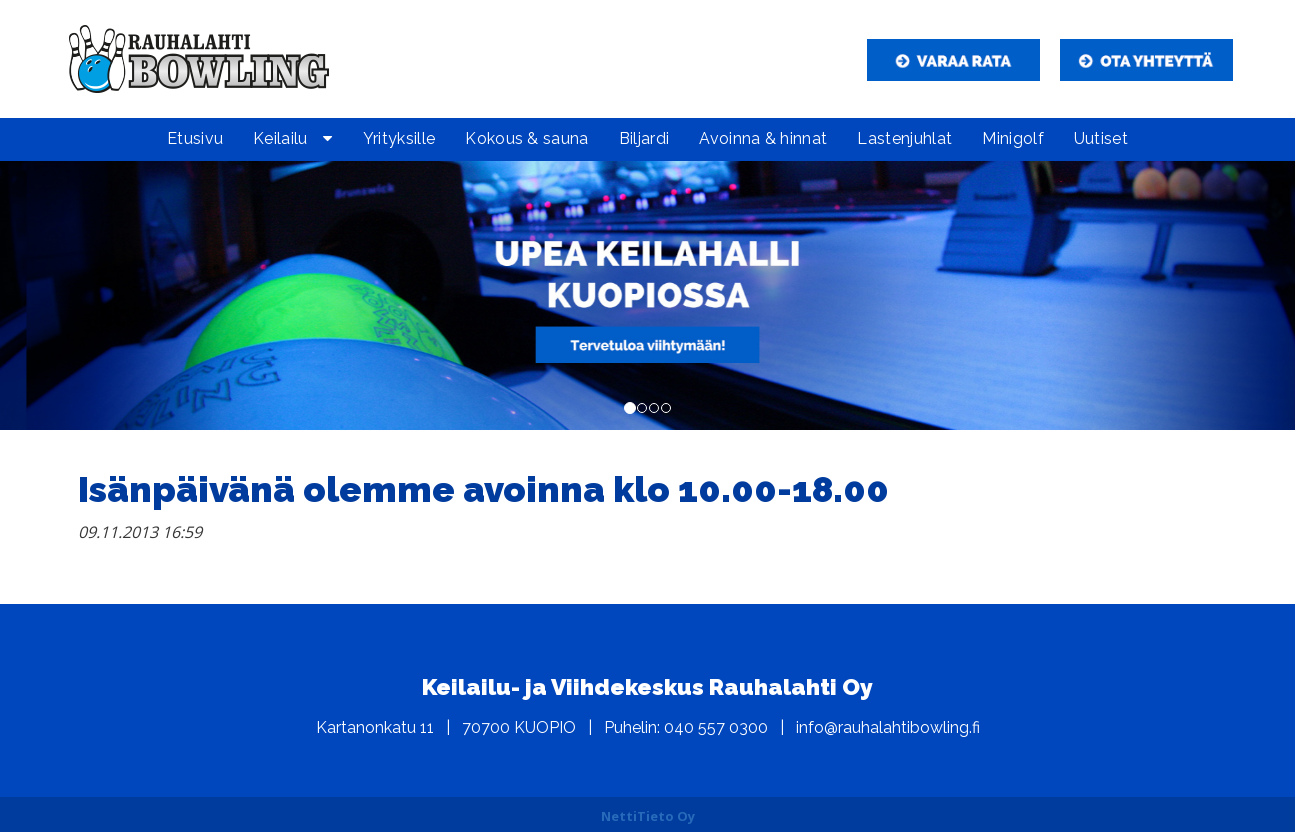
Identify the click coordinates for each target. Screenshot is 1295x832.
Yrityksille (399, 138)
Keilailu (280, 138)
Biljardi (644, 138)
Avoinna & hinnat (763, 138)
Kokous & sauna (526, 138)
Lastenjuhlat (904, 138)
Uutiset (1101, 138)
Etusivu (195, 138)
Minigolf (1013, 138)
